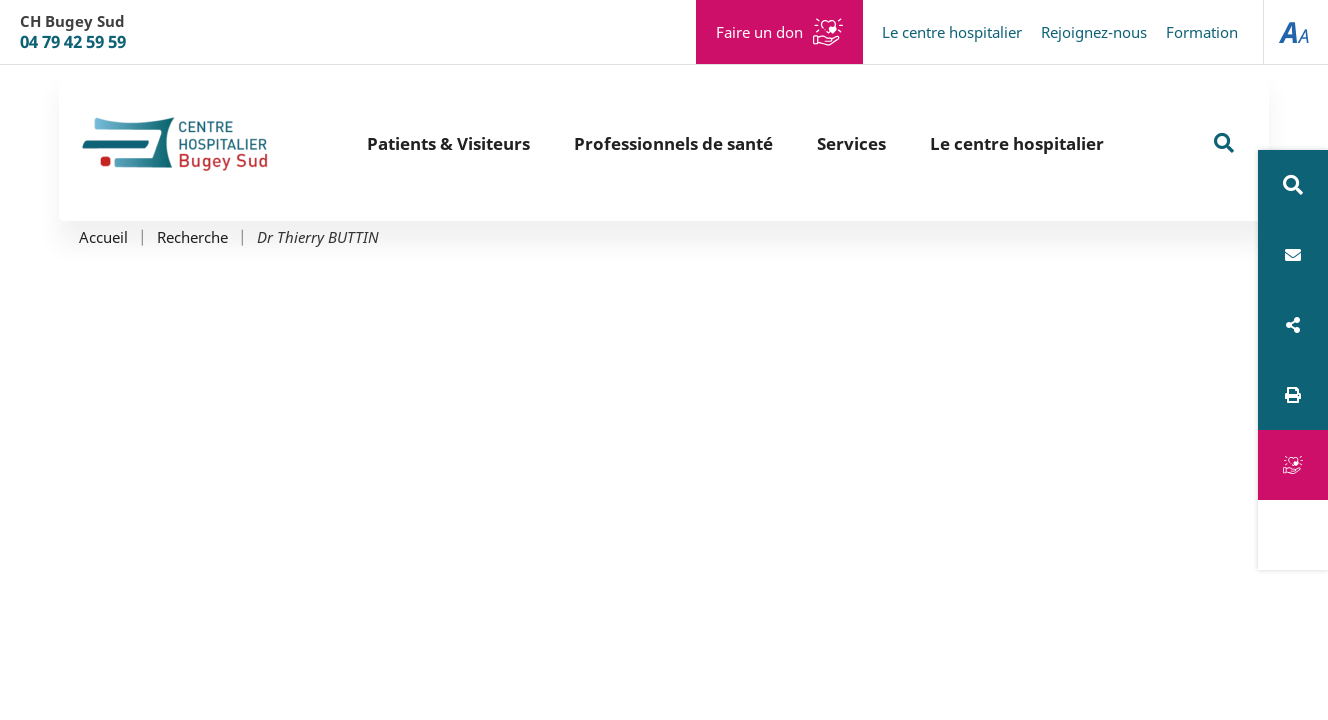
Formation (1202, 32)
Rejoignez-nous (1094, 32)
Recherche (192, 237)
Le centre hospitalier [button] (1017, 143)
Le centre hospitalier (952, 32)
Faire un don (759, 32)
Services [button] (851, 143)
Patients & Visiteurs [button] (448, 143)
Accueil (103, 237)
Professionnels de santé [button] (673, 143)
